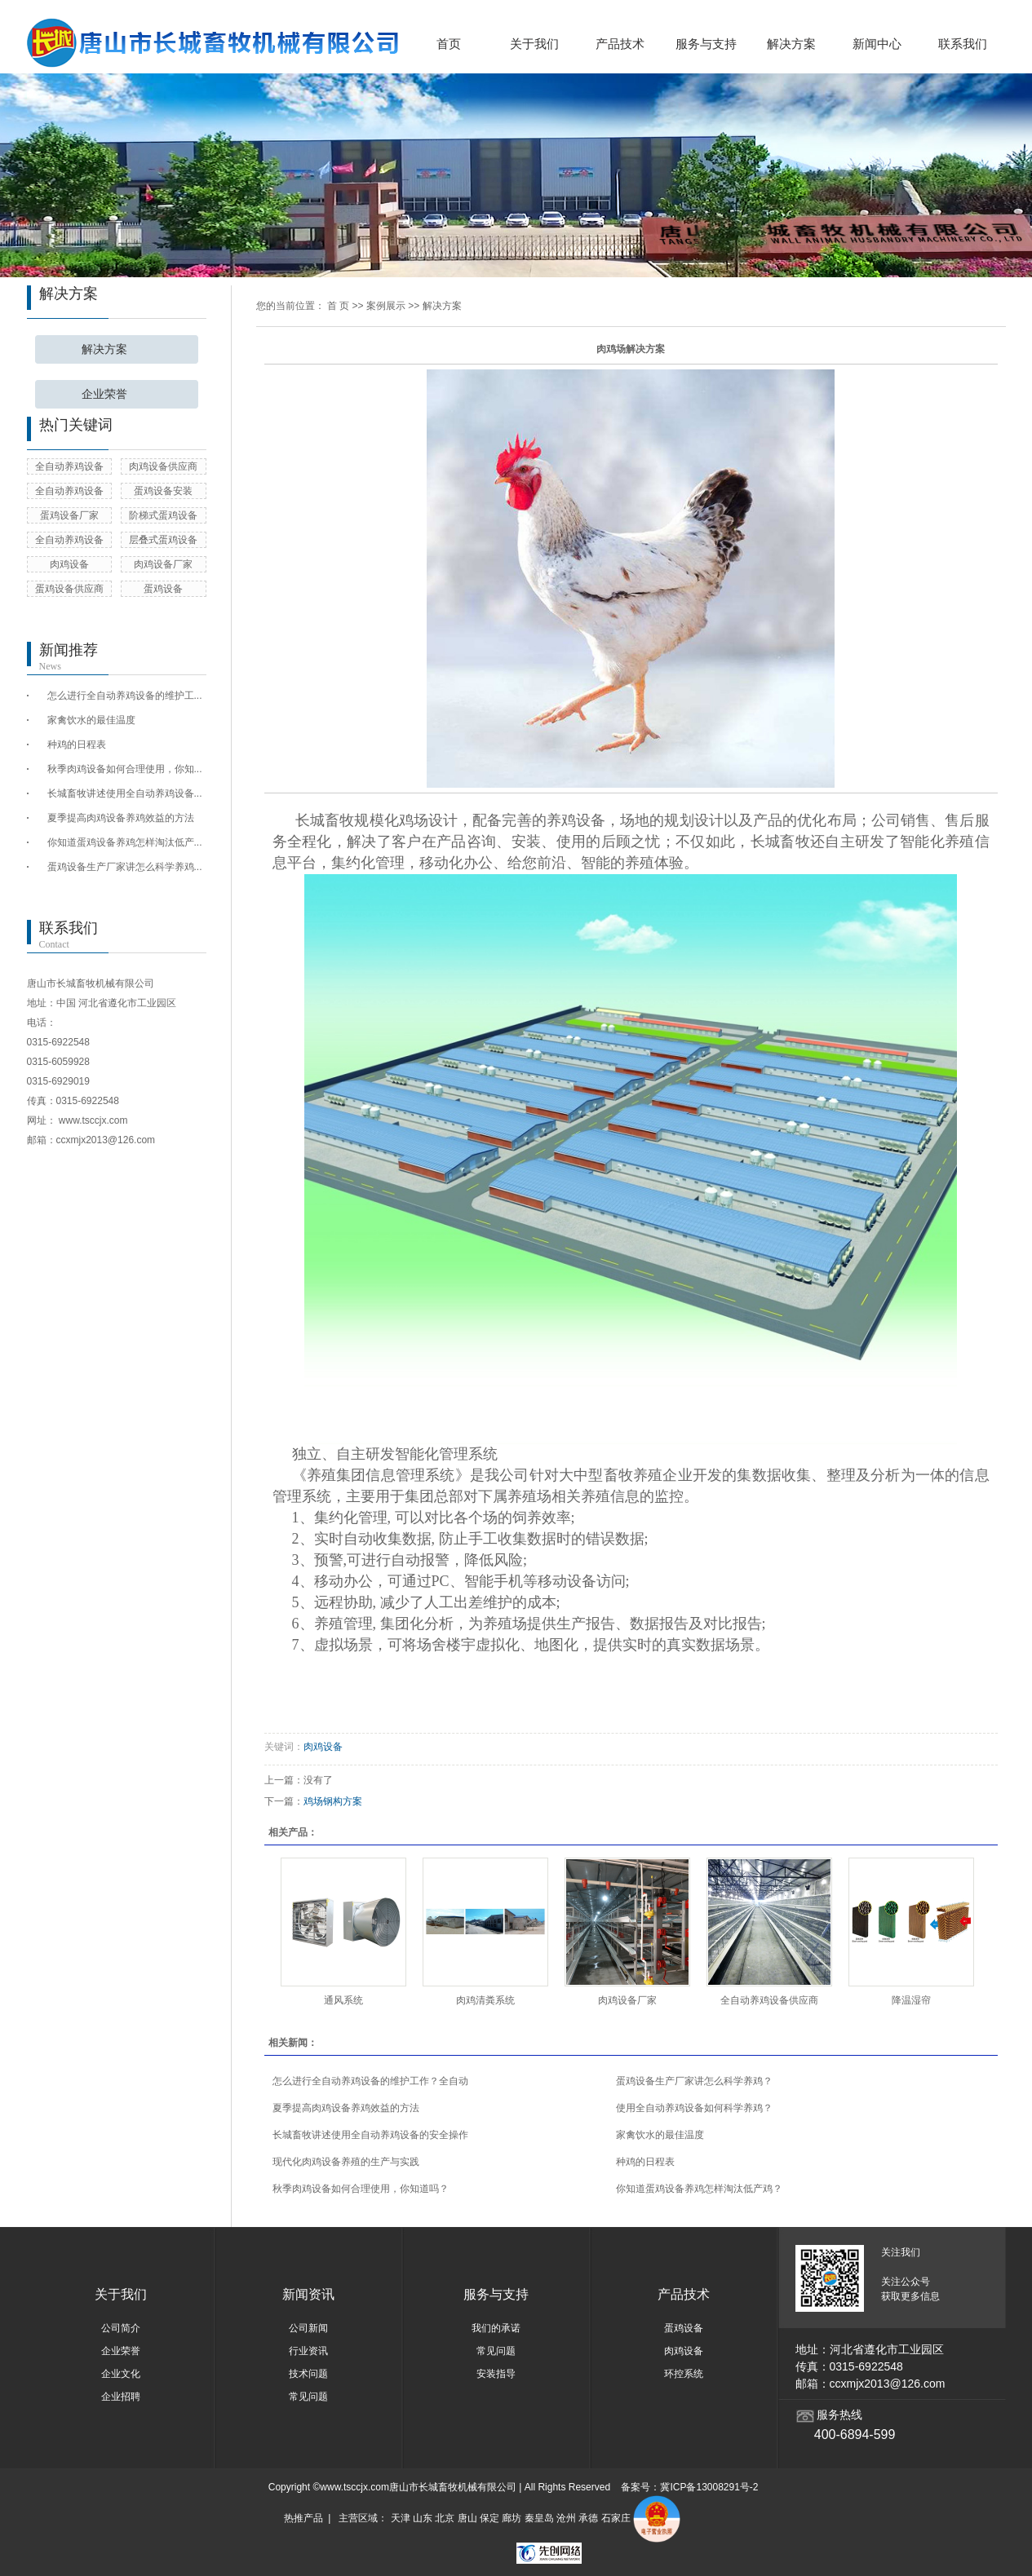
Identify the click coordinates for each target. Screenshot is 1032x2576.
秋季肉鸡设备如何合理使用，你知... (124, 769)
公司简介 (120, 2328)
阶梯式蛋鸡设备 (163, 515)
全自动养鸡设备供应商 (769, 2000)
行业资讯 (308, 2351)
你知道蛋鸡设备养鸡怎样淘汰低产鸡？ (699, 2188)
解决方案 (791, 44)
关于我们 (534, 44)
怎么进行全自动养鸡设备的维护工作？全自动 (370, 2081)
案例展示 (385, 306)
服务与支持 (706, 44)
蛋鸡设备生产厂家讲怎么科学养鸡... (124, 867)
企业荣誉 (104, 394)
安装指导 (496, 2373)
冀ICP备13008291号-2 (709, 2487)
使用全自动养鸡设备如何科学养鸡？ (694, 2108)
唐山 (467, 2519)
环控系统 (683, 2373)
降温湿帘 (911, 2000)
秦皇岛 (539, 2519)
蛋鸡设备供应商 (69, 588)
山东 (422, 2519)
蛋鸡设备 (163, 588)
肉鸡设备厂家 (163, 564)
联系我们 (962, 44)
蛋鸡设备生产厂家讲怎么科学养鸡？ (694, 2081)
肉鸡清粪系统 (485, 2000)
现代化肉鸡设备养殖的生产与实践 (345, 2161)
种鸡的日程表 (76, 744)
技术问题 (308, 2373)
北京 (444, 2519)
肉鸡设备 (69, 564)
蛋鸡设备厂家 (69, 515)
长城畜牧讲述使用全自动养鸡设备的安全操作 (370, 2135)
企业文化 (120, 2373)
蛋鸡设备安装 (163, 491)
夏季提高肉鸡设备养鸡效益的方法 (120, 818)
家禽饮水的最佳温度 (91, 720)
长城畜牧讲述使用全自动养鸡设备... (124, 793)
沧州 (566, 2519)
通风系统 (343, 2000)
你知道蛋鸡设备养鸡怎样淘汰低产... (124, 842)
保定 (489, 2519)
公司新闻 (308, 2328)
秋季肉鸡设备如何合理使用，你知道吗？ (360, 2188)
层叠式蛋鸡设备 (163, 540)
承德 (588, 2519)
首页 (448, 44)
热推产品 (303, 2519)
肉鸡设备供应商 (163, 466)
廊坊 (511, 2519)
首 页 (338, 306)
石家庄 (616, 2519)
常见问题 (308, 2396)
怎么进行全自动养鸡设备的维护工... (124, 695)
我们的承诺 (496, 2328)
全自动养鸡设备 (69, 466)
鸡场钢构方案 (332, 1801)
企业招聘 (120, 2396)
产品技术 (620, 44)
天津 (400, 2519)
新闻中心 (877, 44)
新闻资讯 (308, 2294)
